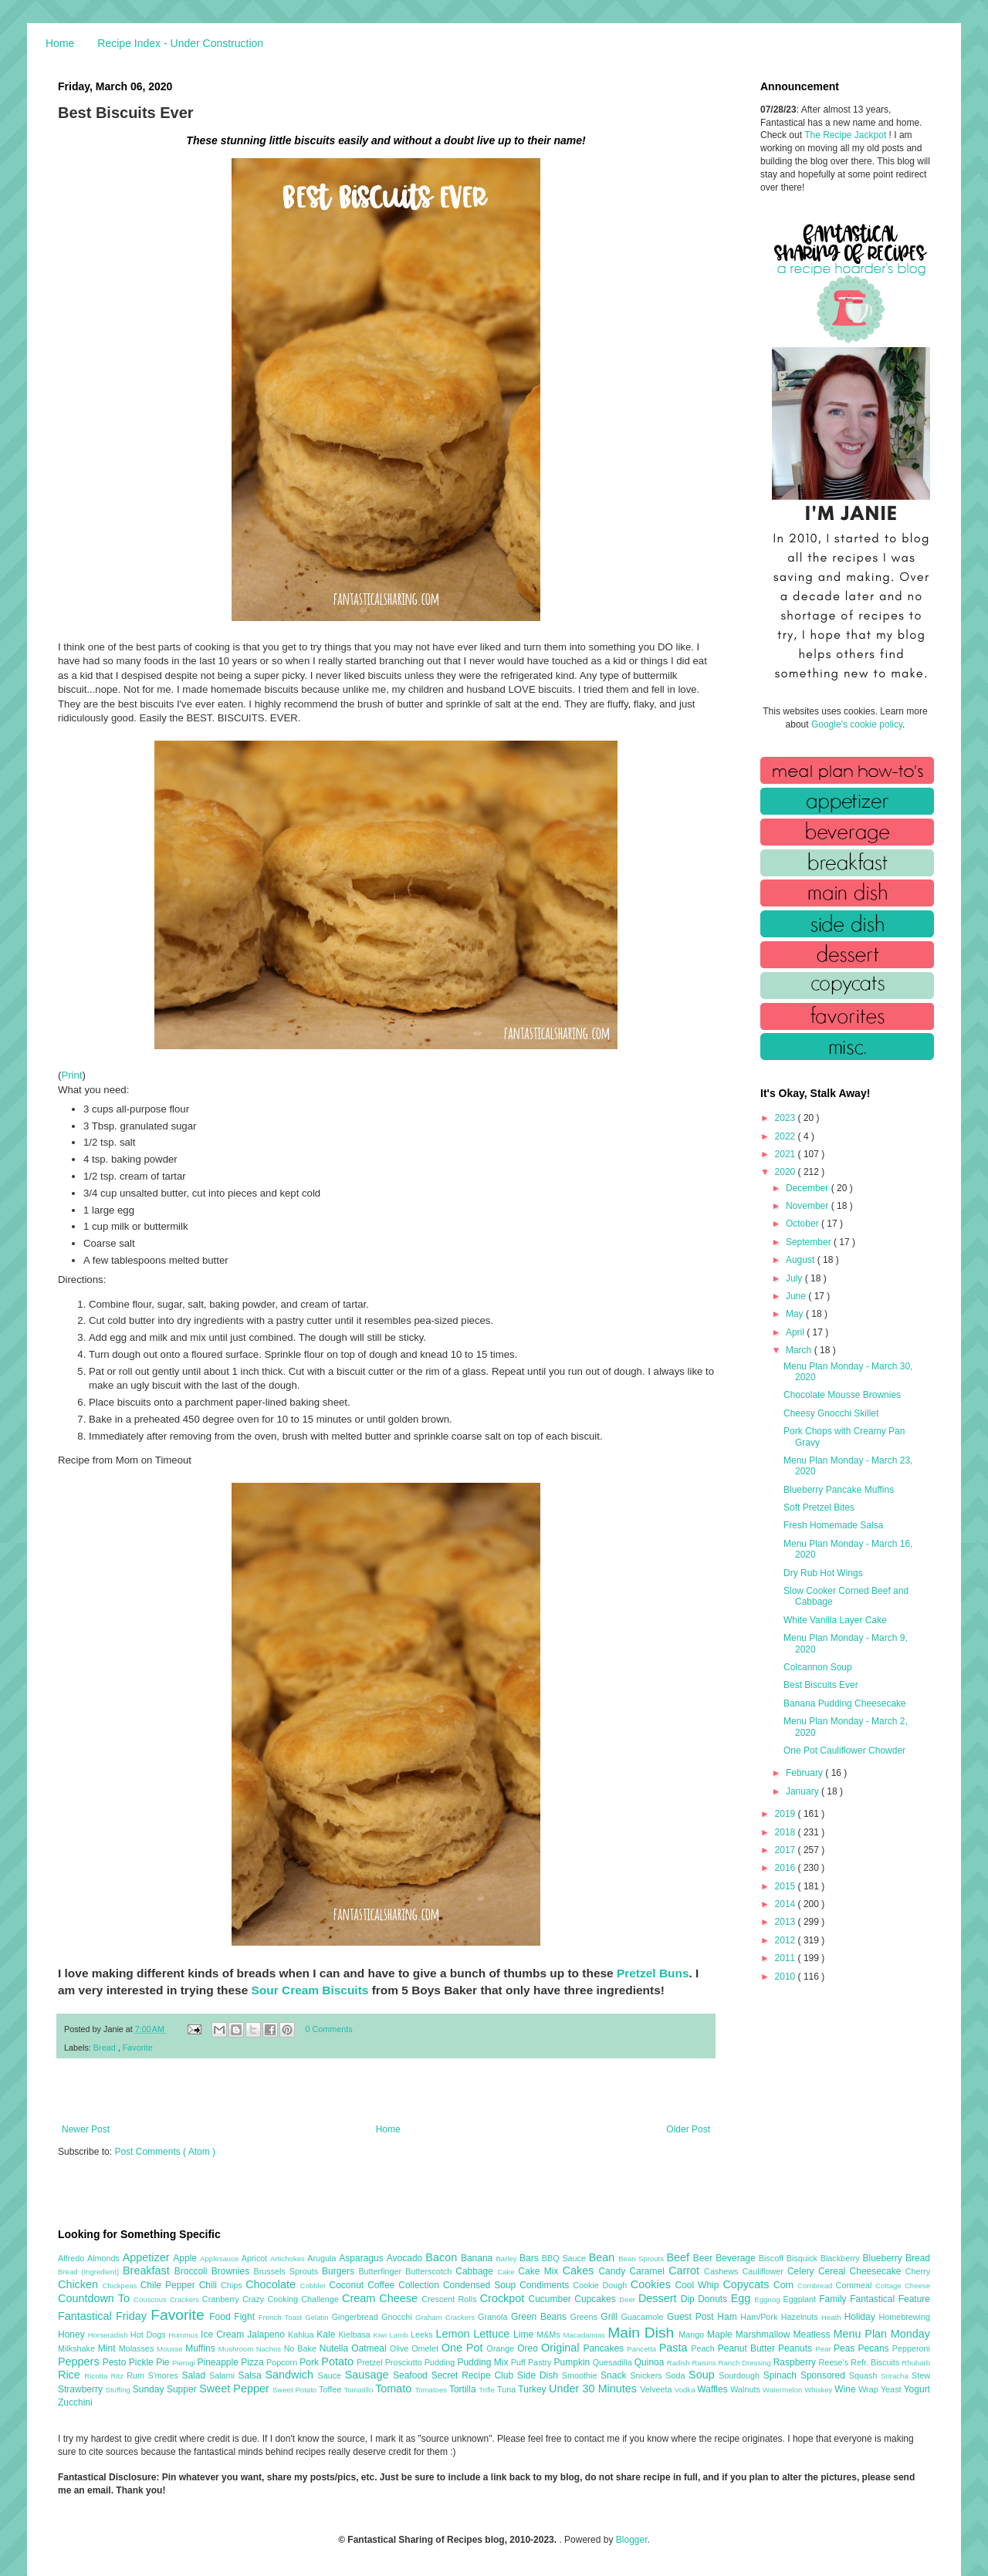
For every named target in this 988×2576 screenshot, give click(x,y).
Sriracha (896, 2376)
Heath (832, 2317)
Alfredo (72, 2258)
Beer (704, 2258)
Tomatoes (432, 2389)
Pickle (142, 2362)
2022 (786, 1136)
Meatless (813, 2334)
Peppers (80, 2361)
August (801, 1259)
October (803, 1223)
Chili (210, 2285)
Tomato (394, 2388)
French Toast (282, 2317)
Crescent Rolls (450, 2299)
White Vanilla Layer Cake (835, 1620)
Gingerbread (356, 2316)
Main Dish (642, 2332)
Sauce (330, 2375)
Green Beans (540, 2316)
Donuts (714, 2299)
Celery (802, 2271)
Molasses (138, 2348)
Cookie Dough (602, 2285)
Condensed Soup (481, 2285)
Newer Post (86, 2129)
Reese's (834, 2362)
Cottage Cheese (902, 2285)
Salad (195, 2375)
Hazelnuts (801, 2316)
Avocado (406, 2258)
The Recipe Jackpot (846, 135)
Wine (846, 2389)
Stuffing (119, 2389)
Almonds (105, 2258)
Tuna (507, 2389)
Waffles (713, 2389)
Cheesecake (877, 2271)
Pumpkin (573, 2362)
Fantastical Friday (104, 2316)
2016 (786, 1867)
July (795, 1278)
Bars (530, 2258)
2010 (786, 1976)
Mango (692, 2334)
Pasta (675, 2347)
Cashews (723, 2271)
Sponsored (824, 2375)
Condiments (546, 2285)
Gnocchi (398, 2316)
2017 (786, 1850)
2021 (786, 1154)
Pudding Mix (483, 2362)
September (810, 1242)
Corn (785, 2285)
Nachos (270, 2349)
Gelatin (318, 2317)
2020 (786, 1171)
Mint (108, 2348)
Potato (339, 2361)
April (796, 1332)
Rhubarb (916, 2362)
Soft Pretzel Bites (818, 1507)
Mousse (171, 2349)
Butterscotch (430, 2271)
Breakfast (148, 2270)
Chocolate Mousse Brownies (842, 1394)
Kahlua (302, 2334)
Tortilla (464, 2389)
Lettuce (493, 2334)
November (808, 1205)
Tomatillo (359, 2389)
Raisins (705, 2362)
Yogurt (917, 2389)
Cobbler (315, 2285)
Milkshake (78, 2348)
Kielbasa (355, 2334)
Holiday (861, 2316)
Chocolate (272, 2284)
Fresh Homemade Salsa (833, 1525)
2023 (786, 1117)
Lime (524, 2334)
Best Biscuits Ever (820, 1685)
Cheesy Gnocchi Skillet (830, 1413)
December (808, 1188)
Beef (679, 2257)
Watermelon (783, 2389)
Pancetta (642, 2349)
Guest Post (692, 2316)
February (805, 1772)
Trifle (488, 2389)
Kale (327, 2334)
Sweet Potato (295, 2389)
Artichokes (288, 2258)
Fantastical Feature (890, 2299)
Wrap (869, 2389)
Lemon (454, 2334)
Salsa (252, 2375)
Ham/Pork (760, 2316)
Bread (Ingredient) (90, 2271)
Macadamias (585, 2335)
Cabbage (476, 2271)
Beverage (737, 2258)
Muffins (201, 2348)
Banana (478, 2258)
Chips (233, 2285)
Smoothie (581, 2375)
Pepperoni (911, 2348)
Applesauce (221, 2258)
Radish (679, 2362)
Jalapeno (267, 2334)
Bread (105, 2047)
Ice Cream (224, 2334)
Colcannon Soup (817, 1667)
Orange (501, 2348)
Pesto (116, 2362)
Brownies (232, 2271)
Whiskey (819, 2389)
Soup (704, 2374)
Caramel (648, 2271)
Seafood (412, 2375)
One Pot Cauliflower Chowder (844, 1750)
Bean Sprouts (642, 2258)
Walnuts (746, 2389)
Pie (164, 2362)
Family (834, 2299)
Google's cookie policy (856, 724)
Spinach (781, 2375)
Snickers (647, 2375)
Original (562, 2347)
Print (71, 1075)
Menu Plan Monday (882, 2334)
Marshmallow (764, 2334)
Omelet (426, 2348)
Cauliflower (765, 2271)
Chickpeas (121, 2285)
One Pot (464, 2347)
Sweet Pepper (235, 2388)
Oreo (529, 2348)
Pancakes (605, 2348)
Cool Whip (698, 2285)
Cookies (653, 2284)
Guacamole (644, 2316)
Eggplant (801, 2299)
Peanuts (796, 2348)
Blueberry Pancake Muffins (838, 1489)
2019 (786, 1813)
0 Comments (329, 2029)
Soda (677, 2375)
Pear (824, 2349)
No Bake (302, 2348)
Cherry (917, 2271)
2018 (786, 1832)
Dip (690, 2299)
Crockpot (504, 2298)
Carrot (686, 2270)
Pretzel (371, 2362)
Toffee (331, 2389)
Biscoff (773, 2258)
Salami (224, 2375)
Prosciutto (405, 2362)
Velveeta (657, 2389)
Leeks (423, 2334)
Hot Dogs (149, 2334)
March (800, 1350)
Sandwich (291, 2374)
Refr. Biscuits (876, 2362)
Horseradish (109, 2335)
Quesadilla (613, 2362)
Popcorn (282, 2362)
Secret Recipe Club (474, 2375)
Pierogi (185, 2362)
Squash (865, 2375)
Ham (728, 2316)
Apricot (256, 2258)
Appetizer (148, 2257)
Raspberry (796, 2362)
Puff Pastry (532, 2362)
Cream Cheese (381, 2298)
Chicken (80, 2284)
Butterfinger (381, 2271)
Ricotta (97, 2376)
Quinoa (650, 2362)
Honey (73, 2334)
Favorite (138, 2047)
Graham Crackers (446, 2317)
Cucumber (551, 2299)
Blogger (632, 2539)
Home (60, 43)
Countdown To (96, 2298)
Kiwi (382, 2335)
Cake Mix (540, 2271)
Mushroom (237, 2349)
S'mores (165, 2375)
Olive (400, 2348)
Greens (585, 2316)
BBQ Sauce (565, 2258)
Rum (137, 2375)
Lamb (400, 2335)
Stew (921, 2375)
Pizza (253, 2362)
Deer (628, 2299)
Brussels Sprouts (287, 2271)
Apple (186, 2258)
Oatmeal (370, 2348)
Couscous (152, 2299)
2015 (786, 1886)
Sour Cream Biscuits (310, 1990)
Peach (704, 2348)
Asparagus (362, 2258)
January (803, 1791)
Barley (507, 2258)
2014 (786, 1904)
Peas (846, 2348)
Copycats (747, 2284)
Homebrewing (904, 2316)
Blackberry (842, 2258)
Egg (743, 2298)
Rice (71, 2374)
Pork (310, 2362)
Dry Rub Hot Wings (823, 1573)
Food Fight (233, 2316)
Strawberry (82, 2389)
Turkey (533, 2389)
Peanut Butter (748, 2348)
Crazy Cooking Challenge (292, 2299)
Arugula (323, 2258)
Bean (603, 2257)
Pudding (441, 2362)
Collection (420, 2285)
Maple (721, 2334)
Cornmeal (855, 2285)
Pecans (875, 2348)
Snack (615, 2375)
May (796, 1313)
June (797, 1296)
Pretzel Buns (653, 1973)
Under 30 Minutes (594, 2388)
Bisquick (804, 2258)
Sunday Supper (166, 2389)
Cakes (581, 2270)
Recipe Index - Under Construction (180, 43)
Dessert (659, 2298)
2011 (786, 1958)
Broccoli (192, 2271)
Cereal (834, 2271)
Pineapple (219, 2362)
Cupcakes (596, 2299)
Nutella (336, 2348)
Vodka (686, 2389)
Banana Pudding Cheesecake (844, 1703)
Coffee (382, 2285)
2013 (786, 1921)
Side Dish (539, 2375)
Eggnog (769, 2299)
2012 (786, 1940)
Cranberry (222, 2299)
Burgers (340, 2271)
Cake (507, 2271)
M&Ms (549, 2334)
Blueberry (883, 2258)
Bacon (443, 2257)
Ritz (118, 2376)
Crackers (186, 2299)
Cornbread (816, 2285)
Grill (611, 2316)
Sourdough (741, 2375)
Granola (494, 2316)
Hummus (184, 2335)
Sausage (369, 2374)
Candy (613, 2271)
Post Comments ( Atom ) (164, 2151)
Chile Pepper (169, 2285)
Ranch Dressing (746, 2362)
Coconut (348, 2285)
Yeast (892, 2389)
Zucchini (75, 2402)
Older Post (688, 2129)
